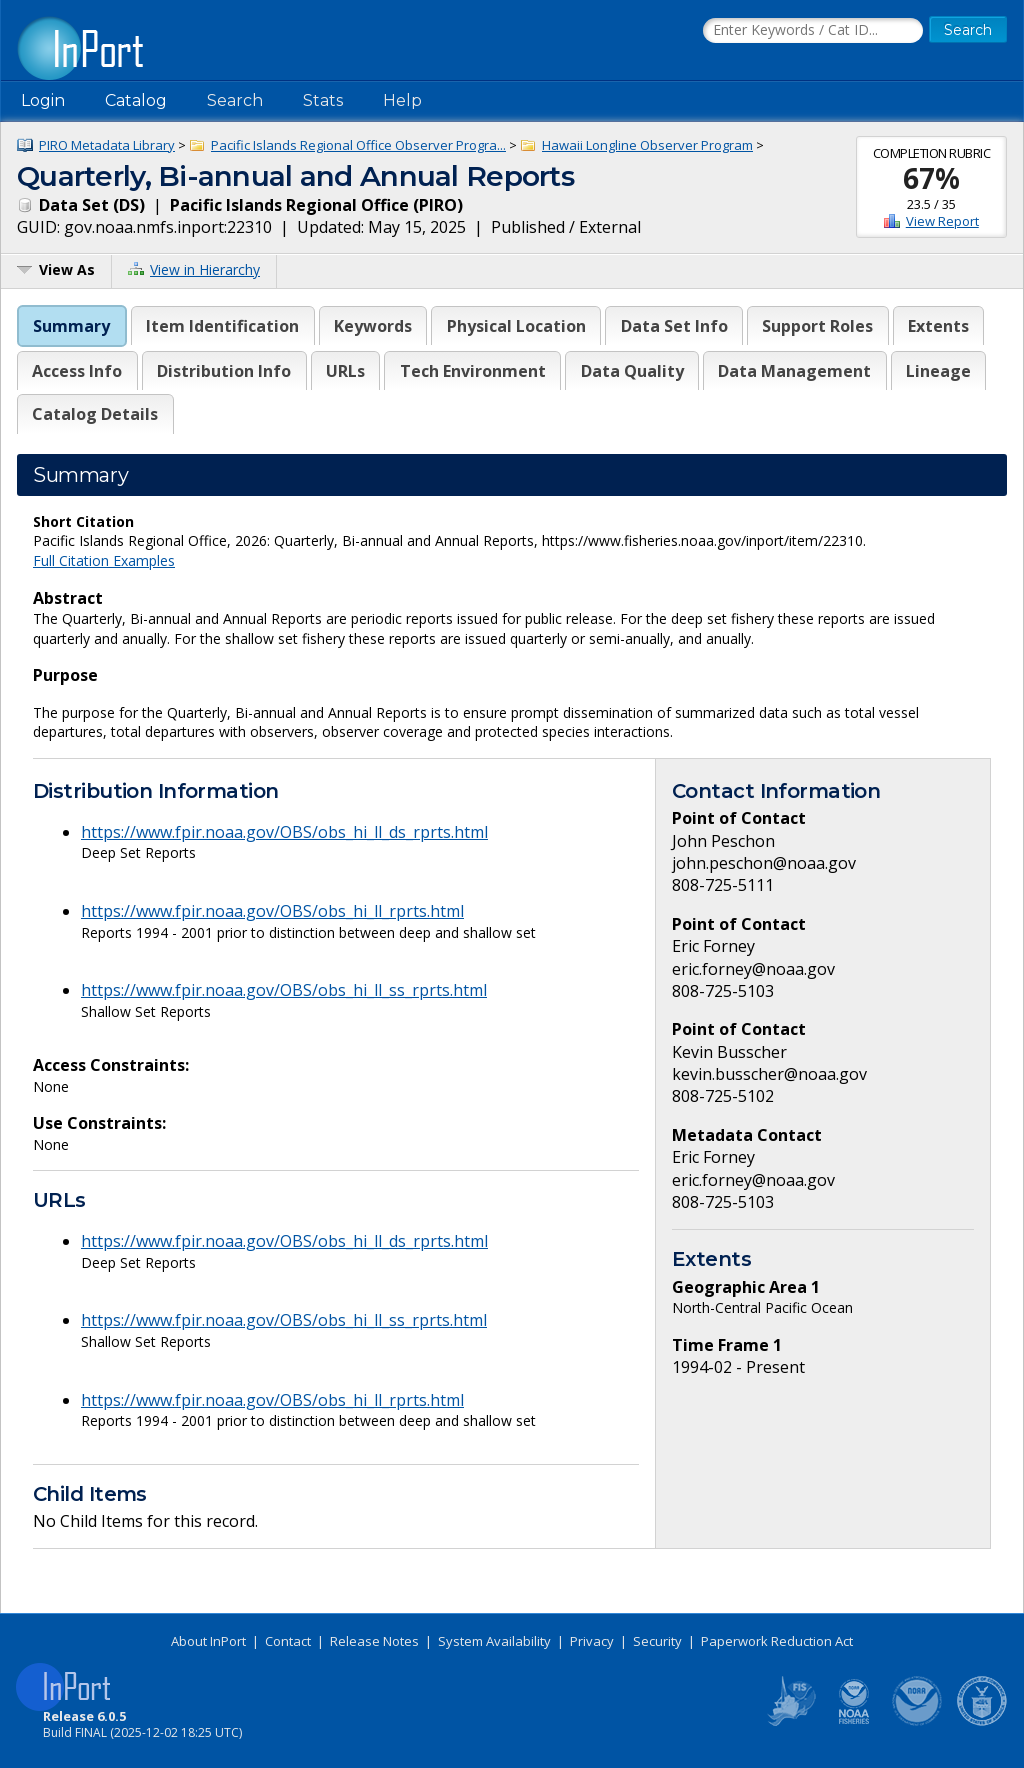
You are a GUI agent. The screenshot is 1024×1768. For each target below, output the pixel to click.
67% (931, 178)
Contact (288, 1641)
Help (402, 100)
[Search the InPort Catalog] (813, 31)
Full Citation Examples (104, 560)
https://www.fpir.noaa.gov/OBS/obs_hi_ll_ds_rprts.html (284, 832)
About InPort (208, 1641)
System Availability (494, 1641)
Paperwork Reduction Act (777, 1641)
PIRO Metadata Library (107, 145)
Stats (323, 100)
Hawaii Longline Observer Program (647, 145)
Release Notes (374, 1641)
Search (235, 100)
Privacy (592, 1641)
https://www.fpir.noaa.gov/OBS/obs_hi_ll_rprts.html (272, 911)
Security (657, 1641)
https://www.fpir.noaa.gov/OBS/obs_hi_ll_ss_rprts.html (284, 990)
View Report (942, 221)
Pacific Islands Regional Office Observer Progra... (358, 145)
